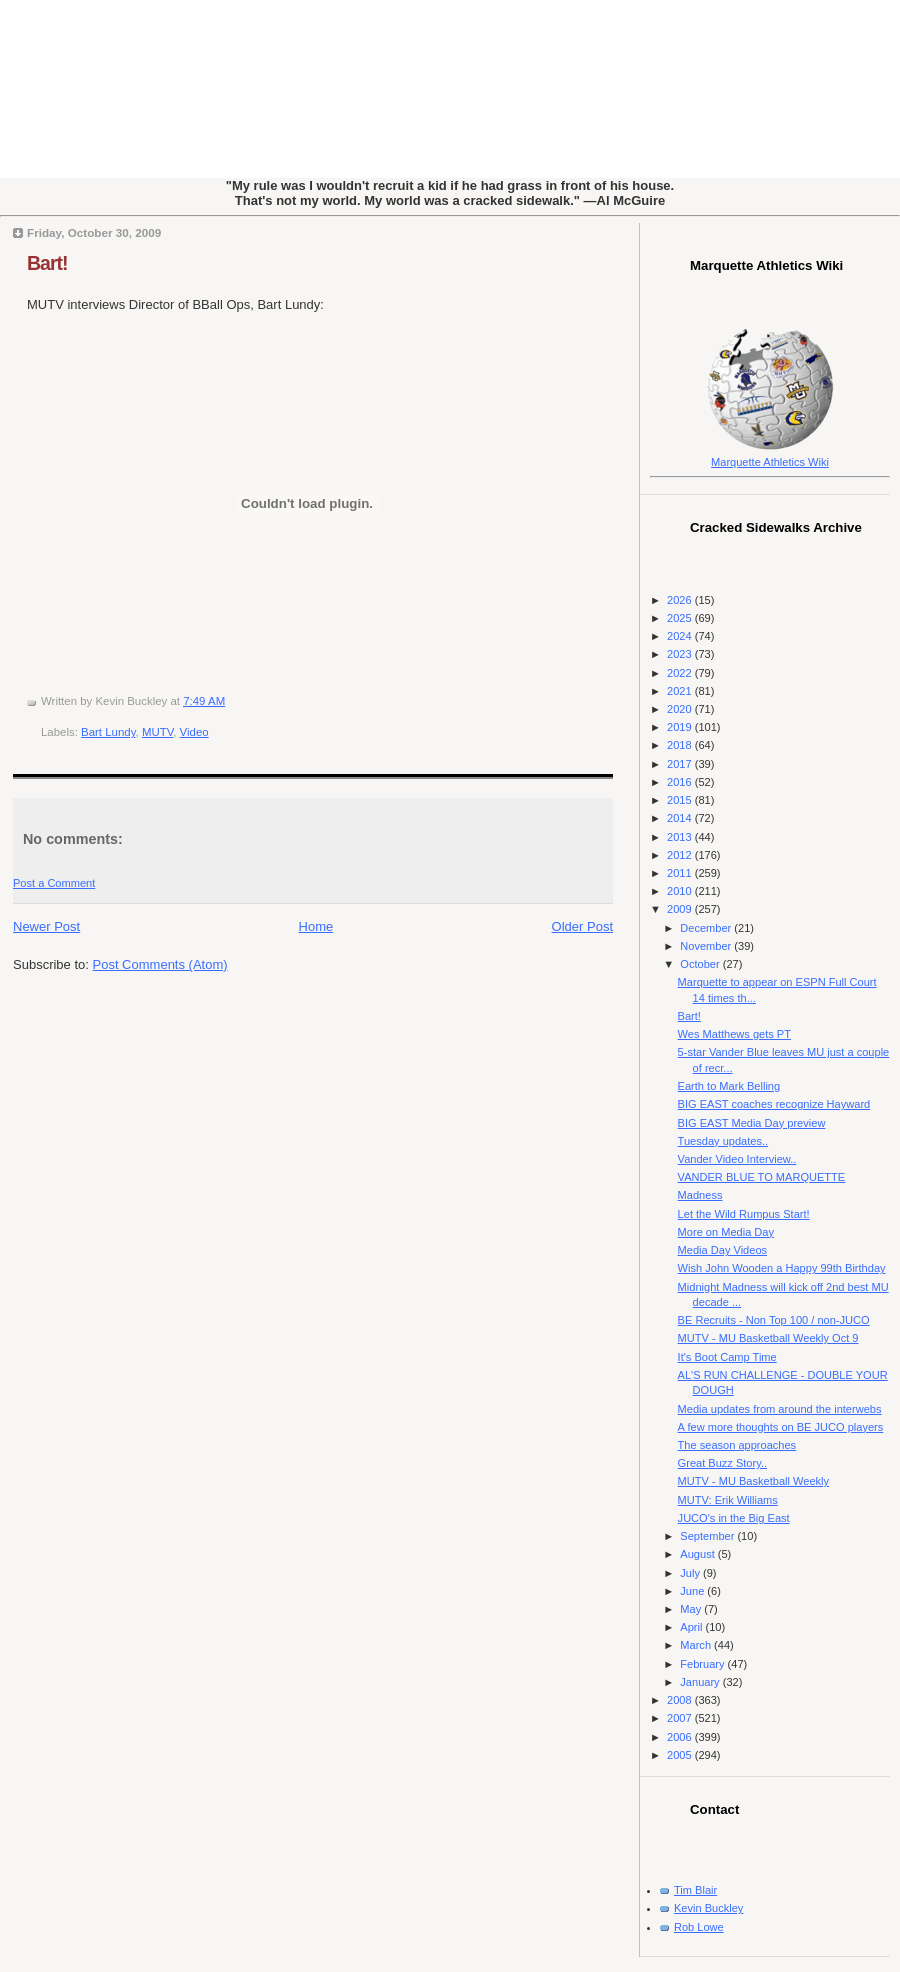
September (708, 1536)
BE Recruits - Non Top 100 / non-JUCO (774, 1320)
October (701, 964)
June (693, 1591)
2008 (681, 1700)
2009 (681, 909)
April (692, 1627)
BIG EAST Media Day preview (752, 1123)
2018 (681, 745)
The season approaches (737, 1445)
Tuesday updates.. (723, 1141)
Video (194, 732)
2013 (681, 837)
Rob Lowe (699, 1927)
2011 (681, 873)
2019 (681, 727)
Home (316, 926)
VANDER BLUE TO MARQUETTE (762, 1177)
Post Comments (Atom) (160, 964)
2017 (681, 764)
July (691, 1573)
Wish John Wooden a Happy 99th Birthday (782, 1268)
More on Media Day (726, 1232)
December (707, 928)
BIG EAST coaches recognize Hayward (774, 1104)
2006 (681, 1737)
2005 (681, 1755)
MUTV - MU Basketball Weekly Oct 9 (768, 1338)
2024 (681, 636)
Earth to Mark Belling (729, 1086)
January (701, 1682)
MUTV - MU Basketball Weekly (753, 1481)
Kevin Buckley (708, 1908)
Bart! (47, 263)
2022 (681, 673)
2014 (681, 818)
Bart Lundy (108, 732)
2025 (681, 618)
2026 (681, 600)
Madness (700, 1195)
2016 (681, 782)
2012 (681, 855)
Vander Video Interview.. (737, 1159)
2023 (681, 654)
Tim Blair (695, 1890)
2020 (681, 709)
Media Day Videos (722, 1250)
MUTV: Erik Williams (728, 1500)
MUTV (157, 732)
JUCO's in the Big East (734, 1518)
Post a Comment (54, 883)
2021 (681, 691)
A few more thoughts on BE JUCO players (781, 1427)
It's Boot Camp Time (727, 1357)
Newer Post (46, 926)
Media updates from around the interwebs (780, 1409)
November (707, 946)
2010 (681, 891)
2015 (681, 800)
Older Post (582, 926)
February (703, 1664)
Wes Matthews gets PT (734, 1034)
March (697, 1645)
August (698, 1554)
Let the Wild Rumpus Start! (744, 1214)
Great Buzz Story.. (722, 1463)
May (692, 1609)
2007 (681, 1718)
